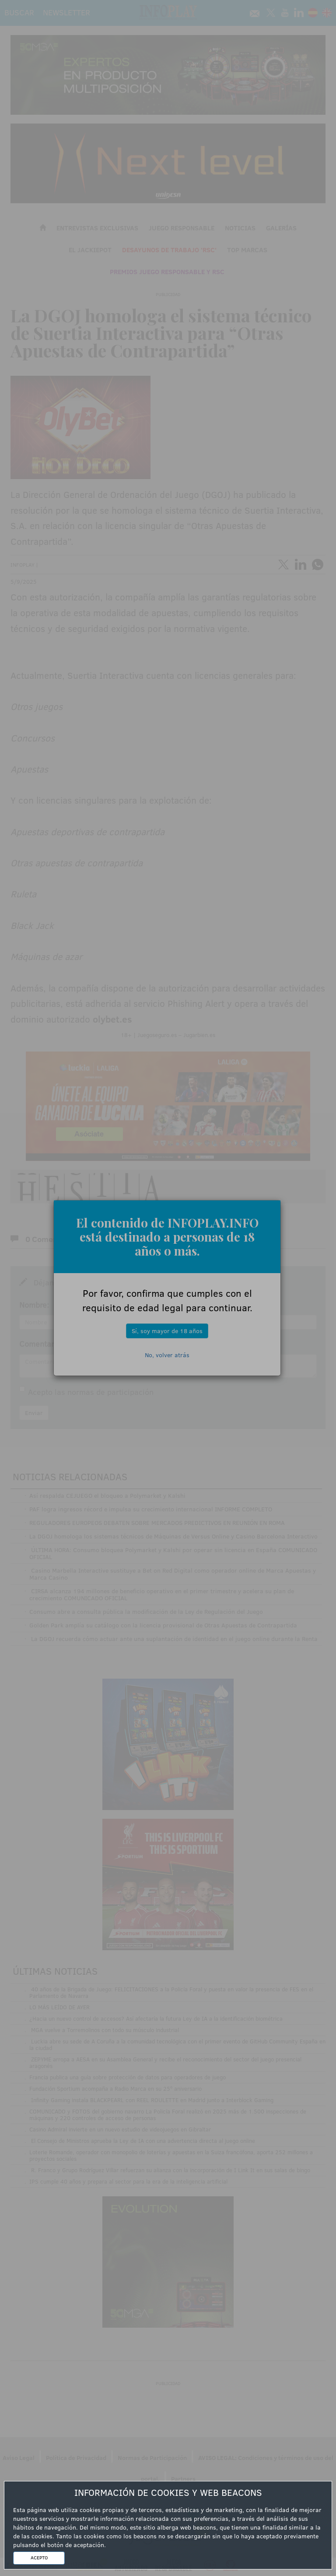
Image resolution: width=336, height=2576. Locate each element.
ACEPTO (39, 2557)
